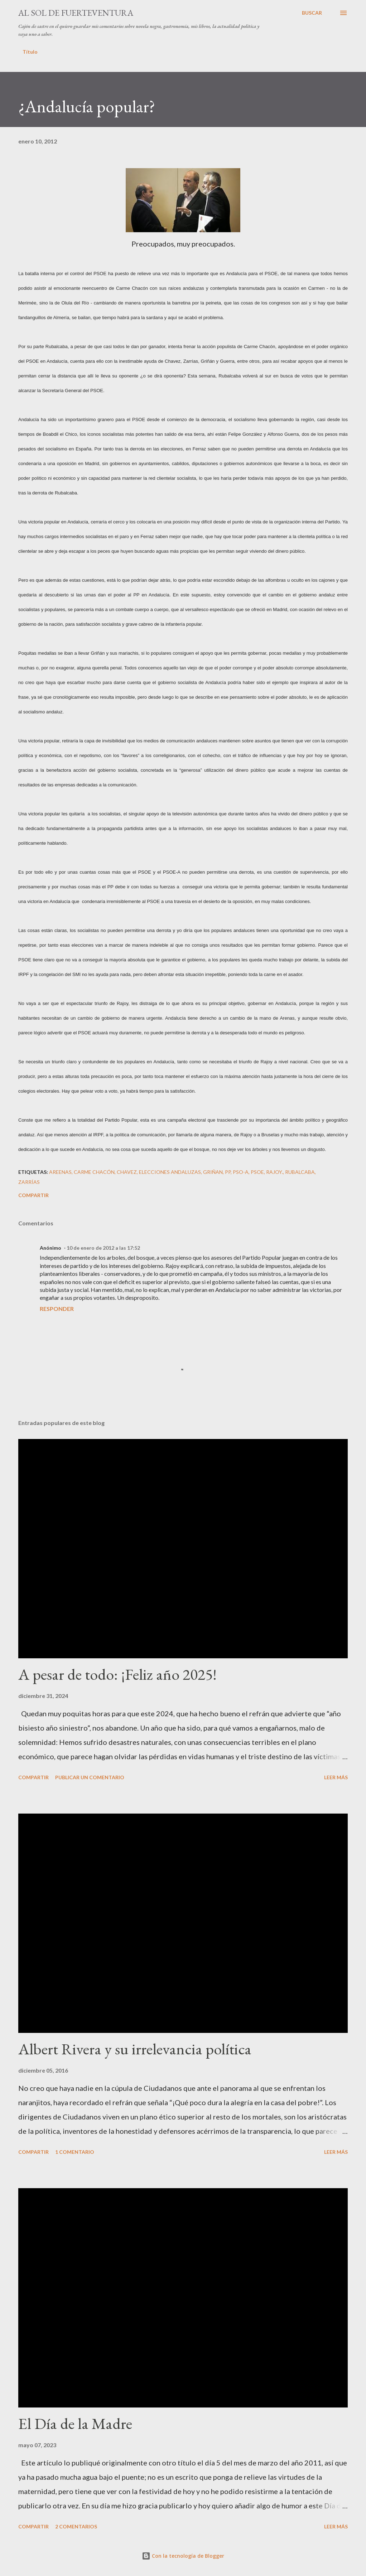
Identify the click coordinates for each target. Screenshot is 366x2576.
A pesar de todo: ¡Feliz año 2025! (117, 1674)
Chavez (127, 1172)
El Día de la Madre (75, 2423)
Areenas (60, 1172)
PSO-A (241, 1172)
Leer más (336, 1777)
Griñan (213, 1172)
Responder (57, 1308)
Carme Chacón (94, 1172)
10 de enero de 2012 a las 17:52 (103, 1248)
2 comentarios (76, 2526)
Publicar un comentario (89, 1777)
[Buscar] (312, 13)
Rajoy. (274, 1172)
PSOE (257, 1172)
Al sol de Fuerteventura (75, 12)
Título (30, 52)
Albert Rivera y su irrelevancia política (134, 2049)
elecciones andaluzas (170, 1172)
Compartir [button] (33, 1195)
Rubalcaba (300, 1172)
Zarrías (29, 1182)
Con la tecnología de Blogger (183, 2555)
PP (228, 1172)
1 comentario (74, 2152)
